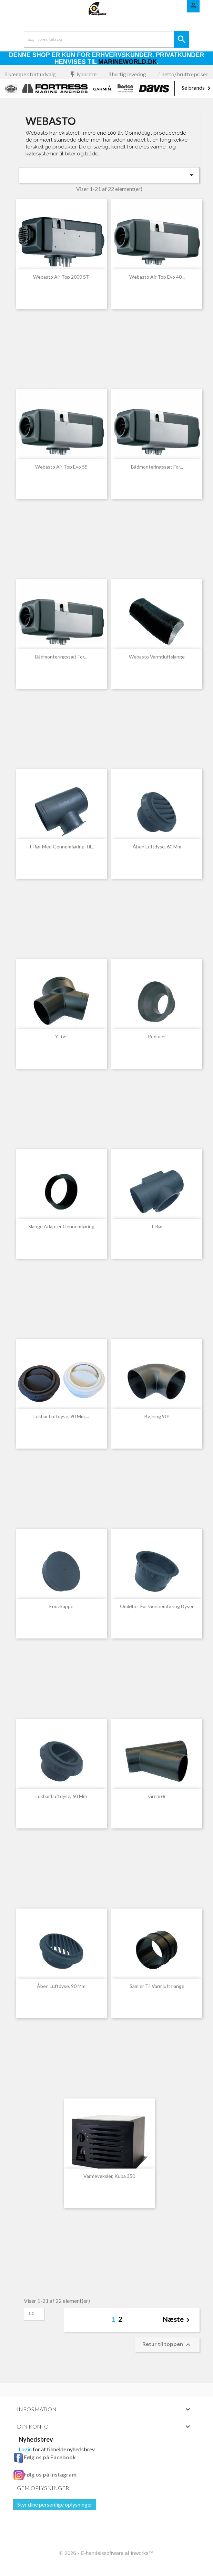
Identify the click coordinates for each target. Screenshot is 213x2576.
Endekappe (61, 1606)
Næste (177, 2320)
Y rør (61, 1036)
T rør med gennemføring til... (61, 846)
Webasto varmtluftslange (157, 657)
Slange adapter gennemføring (61, 1226)
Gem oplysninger (43, 2487)
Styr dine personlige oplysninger (54, 2504)
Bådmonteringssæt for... (157, 467)
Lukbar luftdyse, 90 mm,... (61, 1416)
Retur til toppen (167, 2344)
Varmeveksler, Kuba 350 (109, 2176)
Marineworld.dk (127, 61)
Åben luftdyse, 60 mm (157, 846)
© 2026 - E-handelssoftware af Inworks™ (106, 2553)
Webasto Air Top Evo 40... (157, 277)
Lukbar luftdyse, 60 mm (61, 1796)
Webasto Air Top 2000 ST (61, 277)
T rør (157, 1226)
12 (31, 2313)
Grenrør (157, 1796)
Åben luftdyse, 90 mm (61, 1986)
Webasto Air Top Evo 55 (61, 467)
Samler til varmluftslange (157, 1986)
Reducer (157, 1036)
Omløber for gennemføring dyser (157, 1606)
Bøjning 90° (157, 1416)
